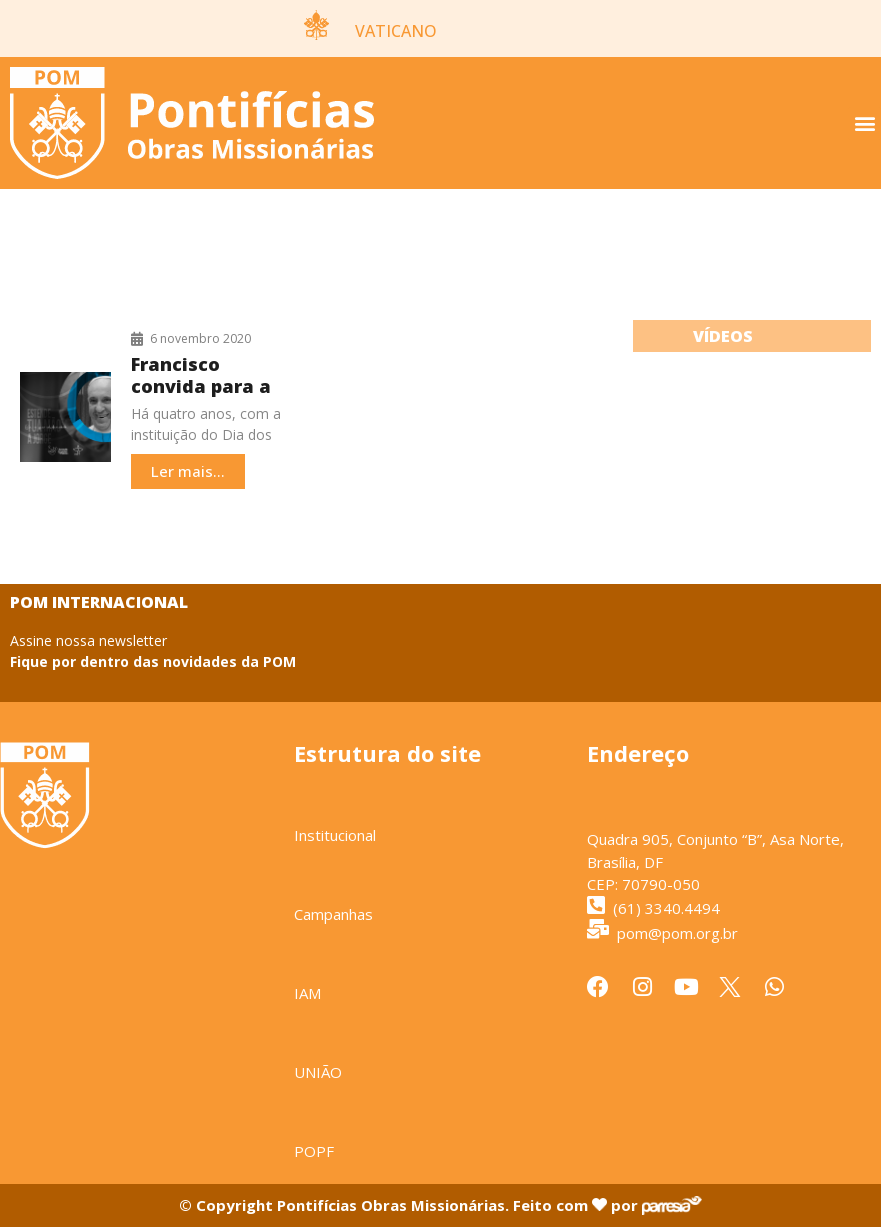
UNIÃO (318, 1072)
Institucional (335, 835)
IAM (307, 993)
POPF (314, 1151)
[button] (864, 123)
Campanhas (333, 914)
